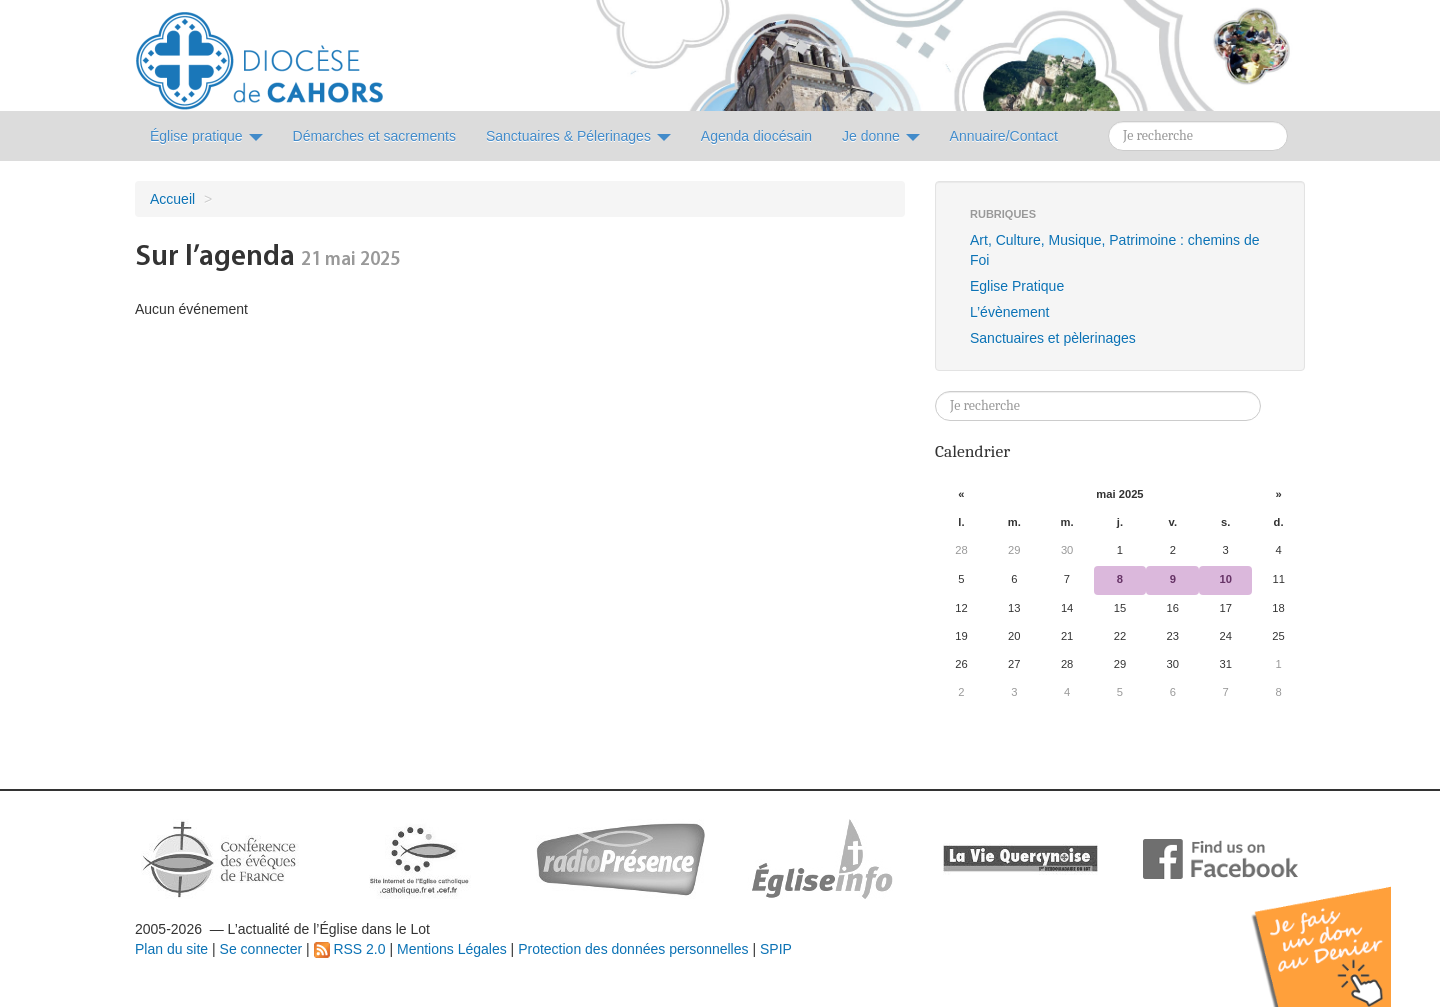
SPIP (776, 949)
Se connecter (261, 949)
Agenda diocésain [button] (756, 136)
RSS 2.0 (350, 949)
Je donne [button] (881, 136)
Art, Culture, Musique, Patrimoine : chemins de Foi (1114, 250)
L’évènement (1009, 312)
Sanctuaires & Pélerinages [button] (578, 136)
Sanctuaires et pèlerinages (1053, 338)
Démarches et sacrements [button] (374, 136)
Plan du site (171, 949)
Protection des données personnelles (633, 949)
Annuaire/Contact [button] (1004, 136)
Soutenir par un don (1340, 931)
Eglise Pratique (1017, 286)
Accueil (172, 199)
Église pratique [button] (206, 136)
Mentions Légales (452, 949)
